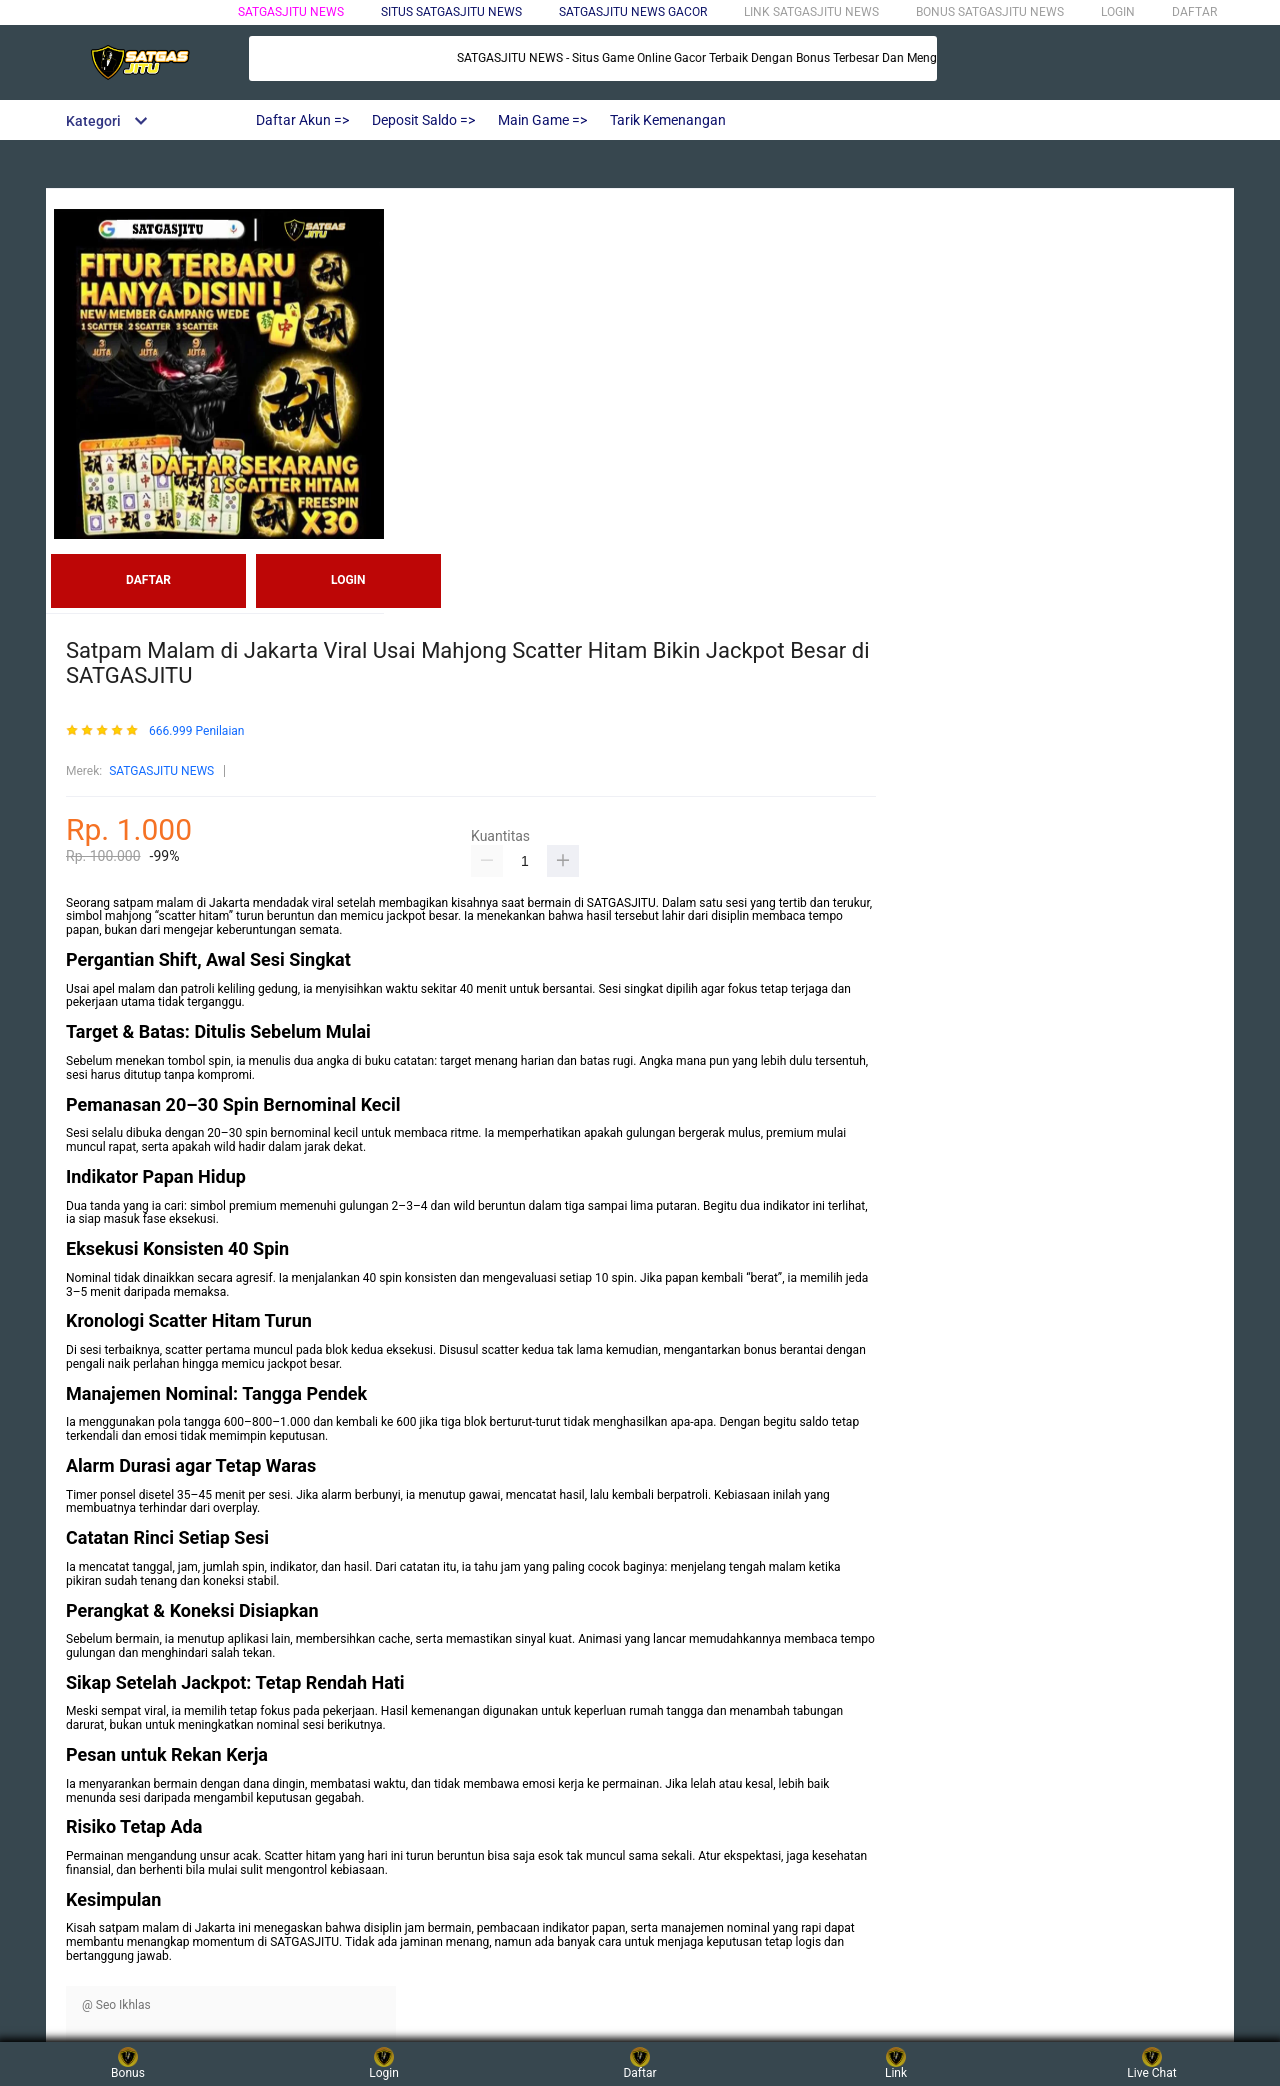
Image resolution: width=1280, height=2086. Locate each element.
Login (384, 2063)
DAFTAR (1194, 12)
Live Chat (1151, 2063)
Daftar (639, 2063)
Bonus (128, 2063)
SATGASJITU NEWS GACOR (633, 12)
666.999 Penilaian (197, 731)
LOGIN (1118, 12)
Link (896, 2063)
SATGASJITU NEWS (291, 12)
